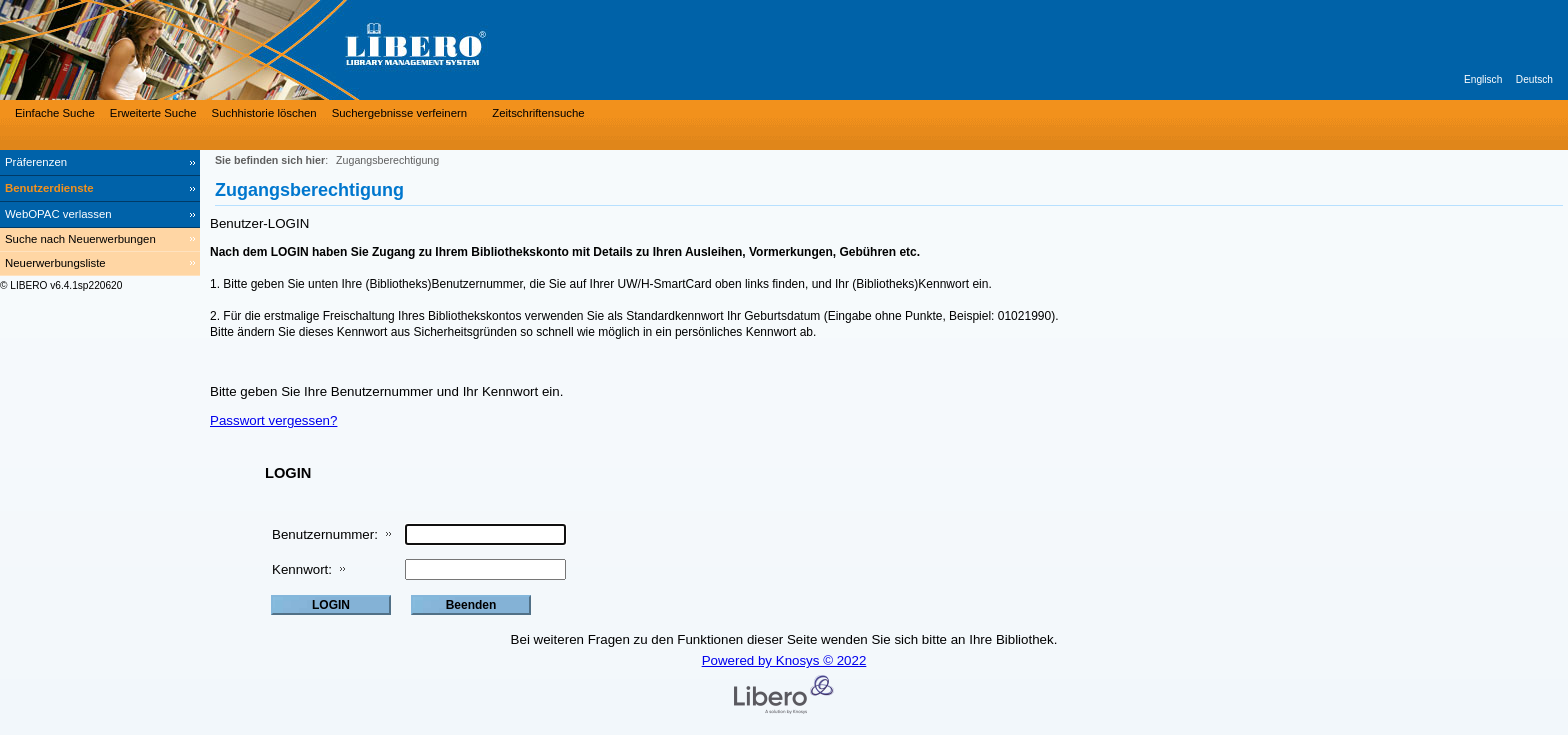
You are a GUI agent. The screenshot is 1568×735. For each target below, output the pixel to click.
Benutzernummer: (325, 534)
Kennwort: (302, 569)
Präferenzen (36, 162)
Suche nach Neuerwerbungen (80, 239)
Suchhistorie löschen (264, 113)
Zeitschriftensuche (538, 113)
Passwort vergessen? (273, 420)
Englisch (1483, 79)
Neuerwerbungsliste (55, 263)
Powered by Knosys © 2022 (784, 660)
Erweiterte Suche (153, 113)
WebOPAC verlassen (58, 214)
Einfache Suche (55, 113)
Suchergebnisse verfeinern (400, 113)
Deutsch (1534, 79)
